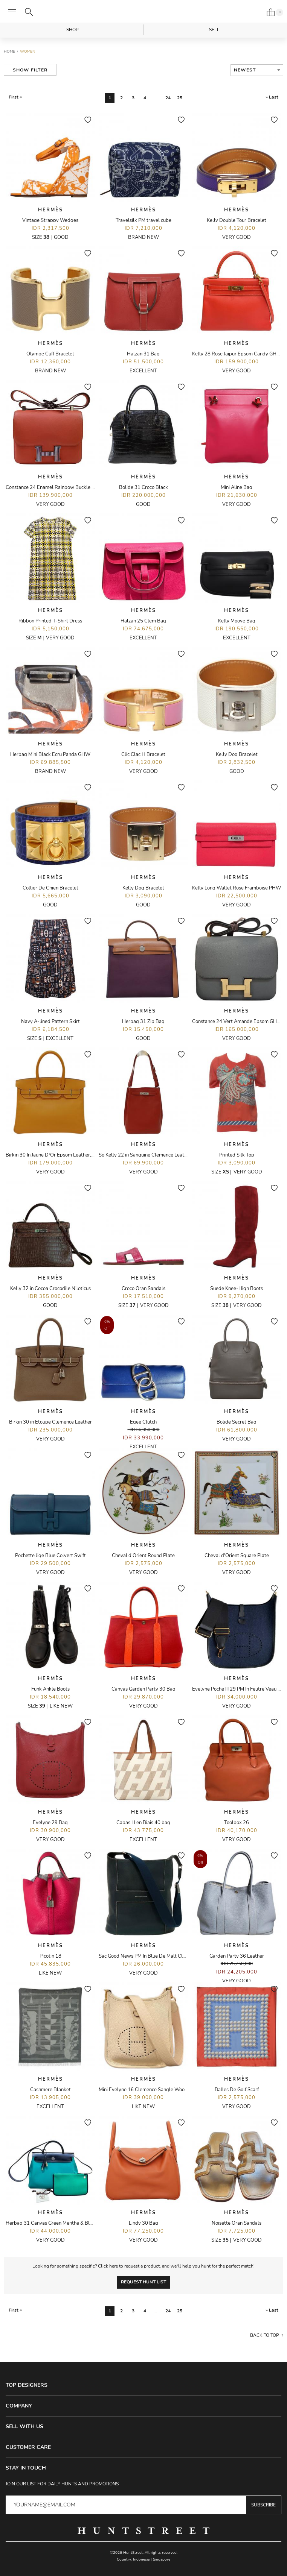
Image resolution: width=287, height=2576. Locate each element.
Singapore (161, 2559)
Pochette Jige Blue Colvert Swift (50, 1555)
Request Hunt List (143, 2282)
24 (168, 98)
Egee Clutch (143, 1422)
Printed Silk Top (236, 1155)
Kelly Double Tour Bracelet (236, 220)
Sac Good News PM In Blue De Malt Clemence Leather (158, 1956)
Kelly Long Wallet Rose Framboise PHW (236, 888)
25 (179, 98)
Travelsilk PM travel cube (143, 220)
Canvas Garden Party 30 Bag (143, 1689)
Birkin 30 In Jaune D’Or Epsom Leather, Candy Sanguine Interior (75, 1155)
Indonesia (141, 2559)
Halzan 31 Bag (143, 354)
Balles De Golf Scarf (237, 2089)
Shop (72, 30)
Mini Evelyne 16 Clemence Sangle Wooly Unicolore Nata (161, 2089)
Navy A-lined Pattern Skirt (50, 1021)
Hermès (50, 209)
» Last (272, 97)
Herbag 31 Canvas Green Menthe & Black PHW (58, 2223)
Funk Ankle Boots (50, 1689)
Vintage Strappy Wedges (50, 220)
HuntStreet (143, 12)
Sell (214, 30)
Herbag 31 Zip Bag (143, 1021)
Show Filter (30, 70)
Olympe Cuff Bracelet (50, 354)
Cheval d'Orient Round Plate (143, 1555)
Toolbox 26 (236, 1822)
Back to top (264, 2335)
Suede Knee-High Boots (236, 1288)
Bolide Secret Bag (236, 1422)
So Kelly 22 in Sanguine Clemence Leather (145, 1155)
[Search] (29, 12)
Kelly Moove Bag (236, 621)
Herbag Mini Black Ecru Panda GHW (50, 754)
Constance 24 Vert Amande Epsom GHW (237, 1021)
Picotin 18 (50, 1956)
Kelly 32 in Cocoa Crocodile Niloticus (50, 1288)
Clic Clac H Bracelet (143, 754)
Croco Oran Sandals (143, 1288)
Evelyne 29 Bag (50, 1822)
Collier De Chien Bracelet (50, 888)
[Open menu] (12, 12)
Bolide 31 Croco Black (143, 487)
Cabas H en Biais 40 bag (143, 1822)
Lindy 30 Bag (143, 2223)
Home (9, 51)
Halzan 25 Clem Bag (143, 621)
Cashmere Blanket (50, 2089)
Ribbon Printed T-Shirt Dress (50, 621)
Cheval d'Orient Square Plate (237, 1555)
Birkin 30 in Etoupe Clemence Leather (50, 1422)
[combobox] (257, 70)
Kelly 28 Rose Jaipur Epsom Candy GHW (237, 354)
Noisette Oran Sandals (236, 2223)
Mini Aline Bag (236, 487)
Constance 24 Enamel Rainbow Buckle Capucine (59, 487)
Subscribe (263, 2505)
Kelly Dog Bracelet (237, 754)
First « (15, 97)
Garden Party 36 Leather (236, 1956)
